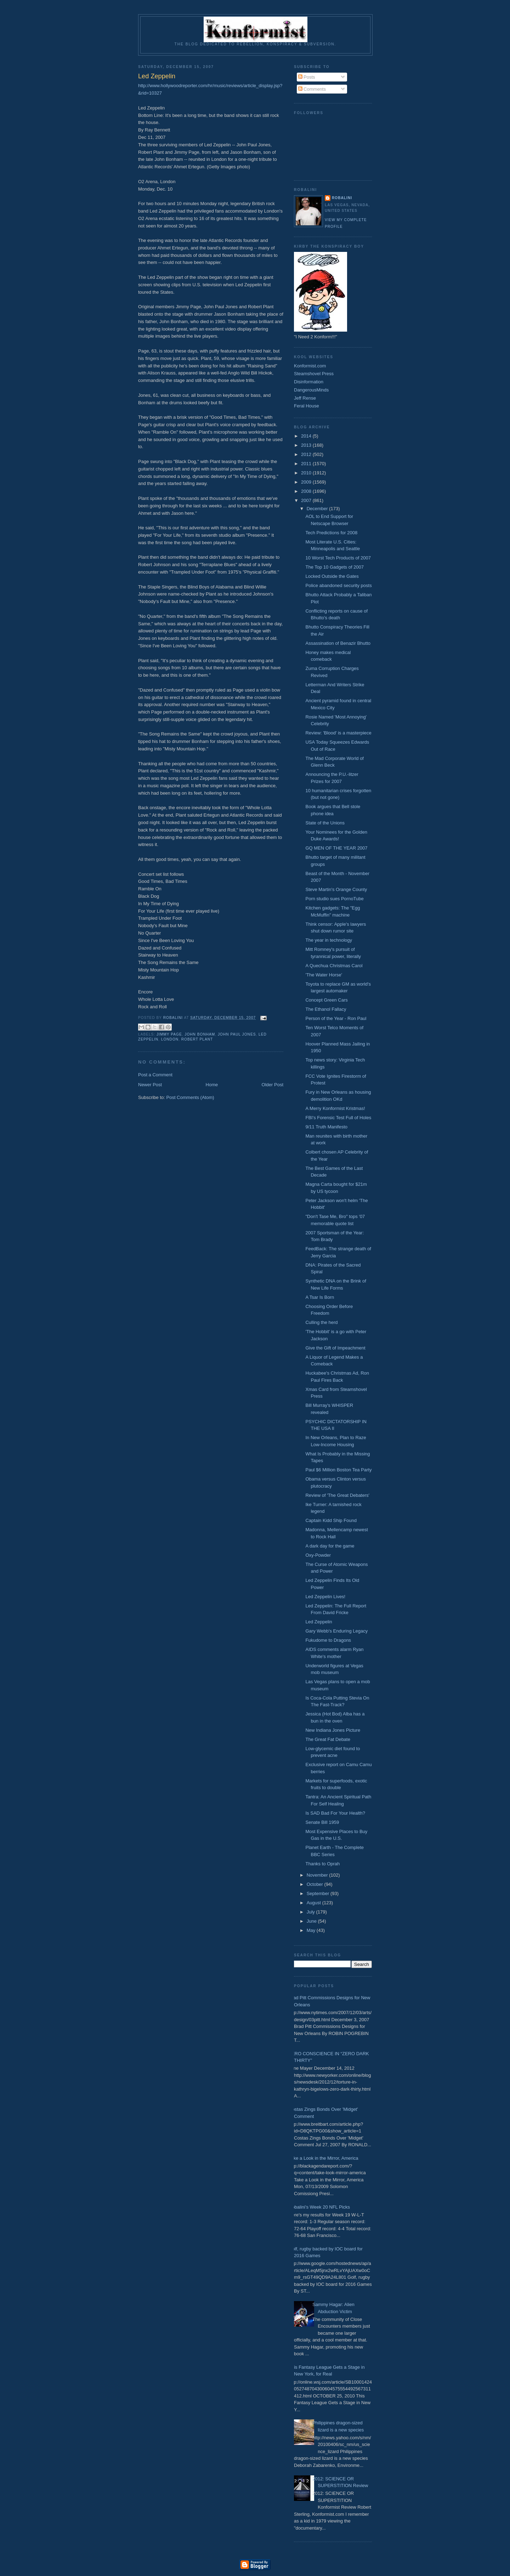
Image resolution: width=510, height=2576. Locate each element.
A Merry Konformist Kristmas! (335, 1108)
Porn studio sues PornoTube (334, 898)
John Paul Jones (237, 1034)
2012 (307, 454)
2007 (307, 500)
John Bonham (200, 1034)
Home (212, 1084)
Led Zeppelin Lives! (325, 1596)
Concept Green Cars (326, 1000)
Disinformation (308, 381)
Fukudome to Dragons (328, 1640)
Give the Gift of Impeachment (335, 1348)
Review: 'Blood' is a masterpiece (338, 732)
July (311, 1912)
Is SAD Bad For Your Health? (335, 1813)
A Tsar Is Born (319, 1297)
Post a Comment (155, 1074)
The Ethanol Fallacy (325, 1009)
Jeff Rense (305, 398)
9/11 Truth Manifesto (326, 1126)
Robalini (342, 198)
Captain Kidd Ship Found (331, 1520)
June (312, 1921)
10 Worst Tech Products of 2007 (338, 557)
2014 (307, 436)
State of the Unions (325, 822)
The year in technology (328, 940)
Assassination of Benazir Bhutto (337, 643)
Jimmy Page (169, 1034)
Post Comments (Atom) (190, 1097)
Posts (306, 77)
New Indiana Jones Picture (332, 1730)
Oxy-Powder (318, 1555)
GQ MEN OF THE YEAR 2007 (336, 848)
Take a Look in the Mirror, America (323, 2158)
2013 (307, 445)
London (169, 1039)
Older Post (272, 1084)
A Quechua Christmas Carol (333, 965)
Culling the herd (321, 1322)
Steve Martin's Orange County (336, 889)
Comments (312, 89)
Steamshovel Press (314, 373)
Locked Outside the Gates (331, 576)
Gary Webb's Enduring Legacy (336, 1631)
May (312, 1930)
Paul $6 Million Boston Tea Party (338, 1469)
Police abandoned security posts (338, 585)
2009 (307, 482)
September (318, 1893)
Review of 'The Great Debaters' (337, 1495)
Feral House (306, 405)
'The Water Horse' (323, 974)
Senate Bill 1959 (322, 1822)
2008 (307, 491)
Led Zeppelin (318, 1621)
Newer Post (150, 1084)
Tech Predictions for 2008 (331, 532)
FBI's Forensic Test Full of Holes (338, 1117)
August (314, 1902)
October (315, 1884)
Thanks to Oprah (322, 1863)
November (318, 1875)
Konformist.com (310, 365)
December (318, 508)
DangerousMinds (311, 390)
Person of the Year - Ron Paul (335, 1018)
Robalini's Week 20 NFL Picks (319, 2207)
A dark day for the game (329, 1546)
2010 (307, 472)
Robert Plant (197, 1039)
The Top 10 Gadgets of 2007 (334, 567)
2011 (307, 463)
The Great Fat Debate (327, 1739)
